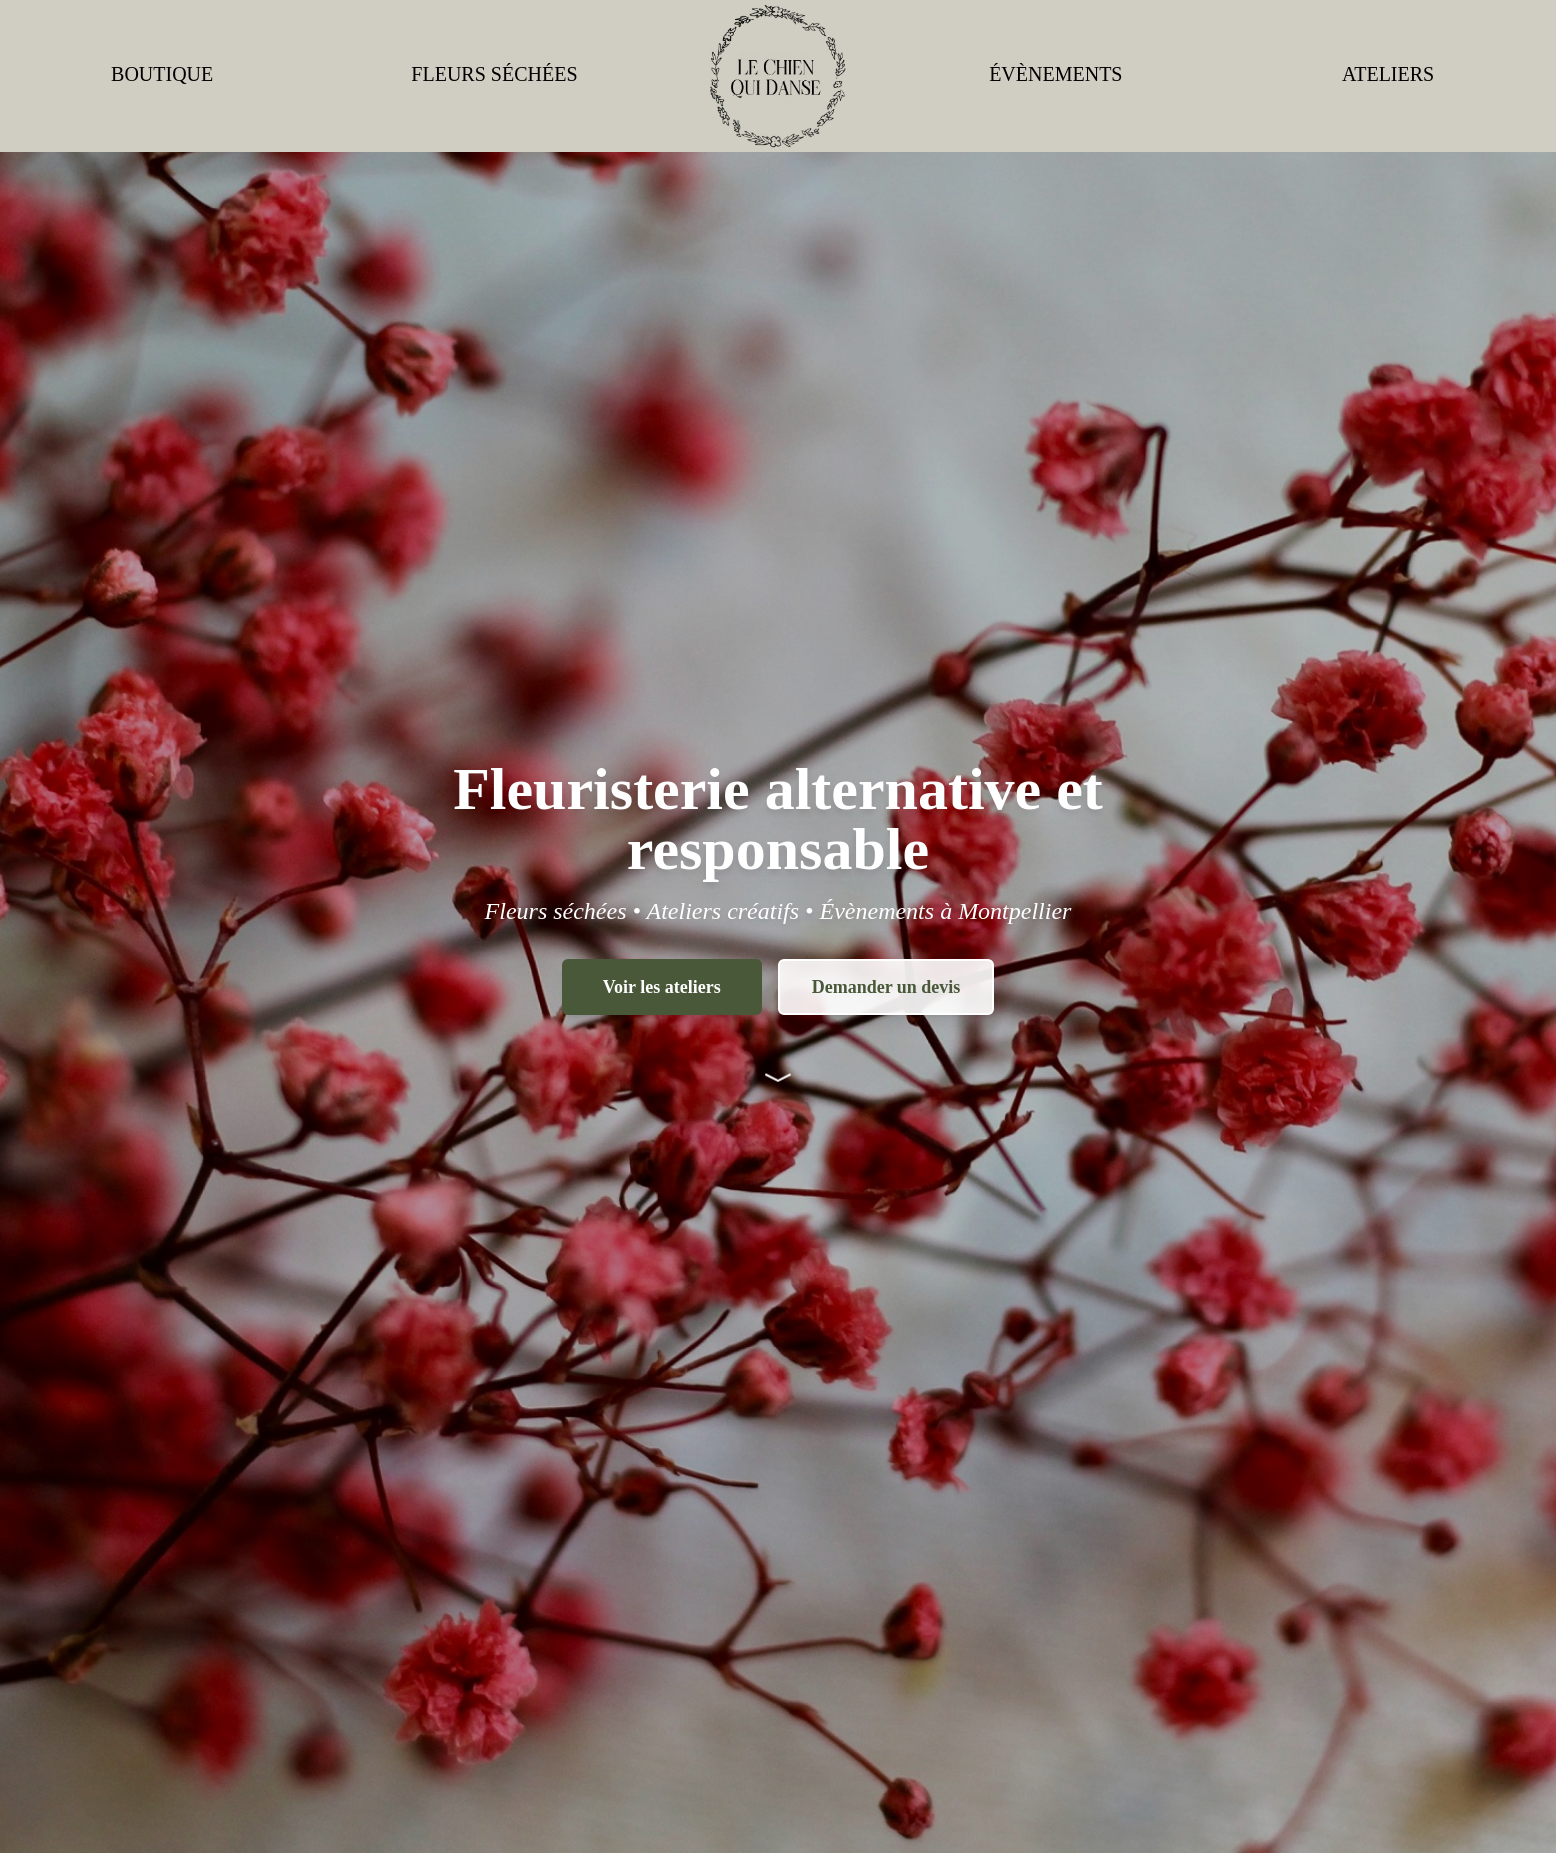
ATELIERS (1388, 74)
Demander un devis (886, 987)
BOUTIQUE (162, 74)
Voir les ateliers (662, 987)
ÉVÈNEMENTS (1055, 74)
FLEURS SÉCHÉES (494, 74)
